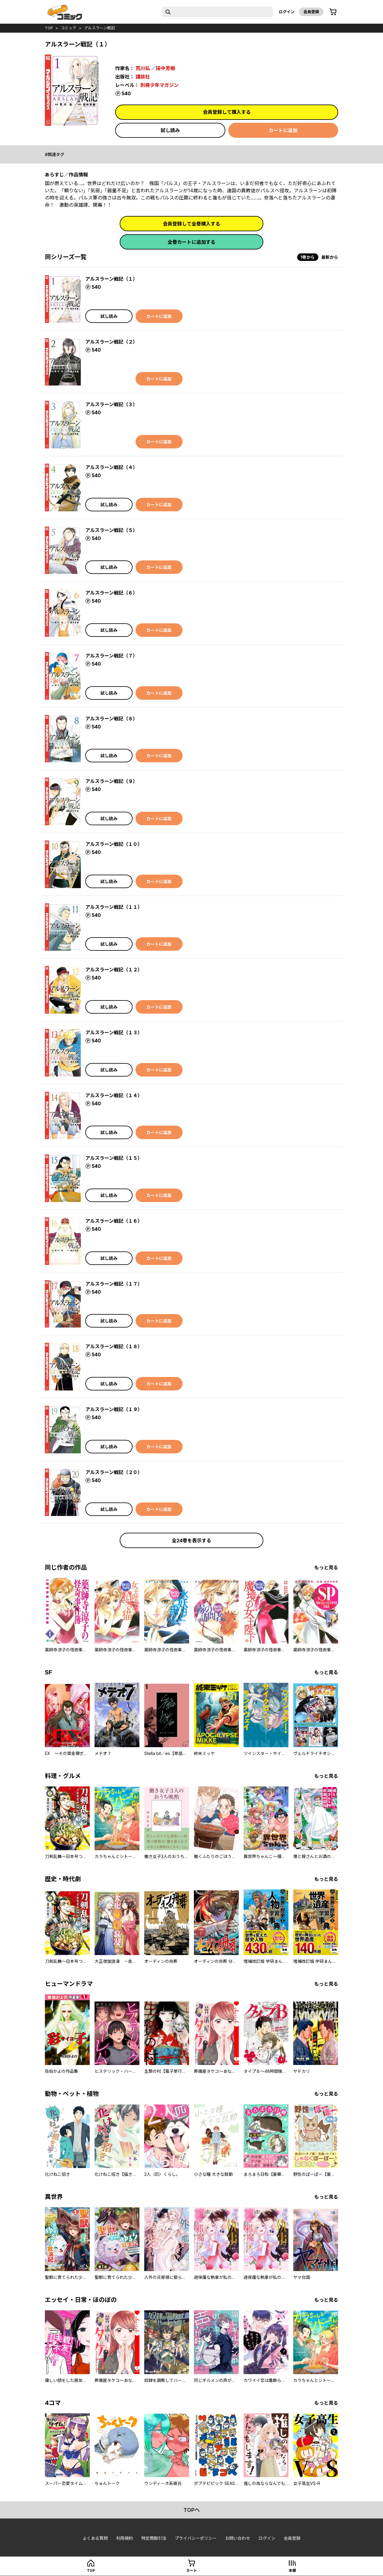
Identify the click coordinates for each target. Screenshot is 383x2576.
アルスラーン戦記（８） (111, 719)
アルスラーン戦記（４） (111, 467)
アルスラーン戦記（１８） (113, 1346)
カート (191, 2570)
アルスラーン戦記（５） (111, 530)
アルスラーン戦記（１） (111, 279)
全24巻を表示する (191, 1541)
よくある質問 (95, 2538)
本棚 (292, 2570)
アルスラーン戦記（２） (111, 342)
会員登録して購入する (227, 112)
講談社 (143, 77)
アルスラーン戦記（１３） (113, 1032)
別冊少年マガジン (159, 85)
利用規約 (124, 2538)
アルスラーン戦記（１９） (113, 1409)
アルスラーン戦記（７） (111, 656)
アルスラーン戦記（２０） (113, 1472)
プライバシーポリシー (196, 2538)
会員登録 (311, 11)
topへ (191, 2510)
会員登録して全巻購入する (191, 224)
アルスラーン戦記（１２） (113, 970)
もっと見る (326, 1567)
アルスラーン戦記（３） (111, 404)
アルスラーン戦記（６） (111, 593)
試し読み (170, 130)
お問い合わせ (237, 2538)
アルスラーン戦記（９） (111, 781)
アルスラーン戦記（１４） (113, 1095)
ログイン (286, 11)
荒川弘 (143, 68)
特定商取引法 (153, 2538)
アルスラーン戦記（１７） (113, 1284)
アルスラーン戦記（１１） (113, 907)
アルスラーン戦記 (99, 27)
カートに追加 (283, 130)
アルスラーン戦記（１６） (113, 1221)
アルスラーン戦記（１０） (113, 844)
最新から (329, 257)
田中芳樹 (165, 68)
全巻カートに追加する (191, 242)
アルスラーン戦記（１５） (113, 1158)
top (49, 27)
